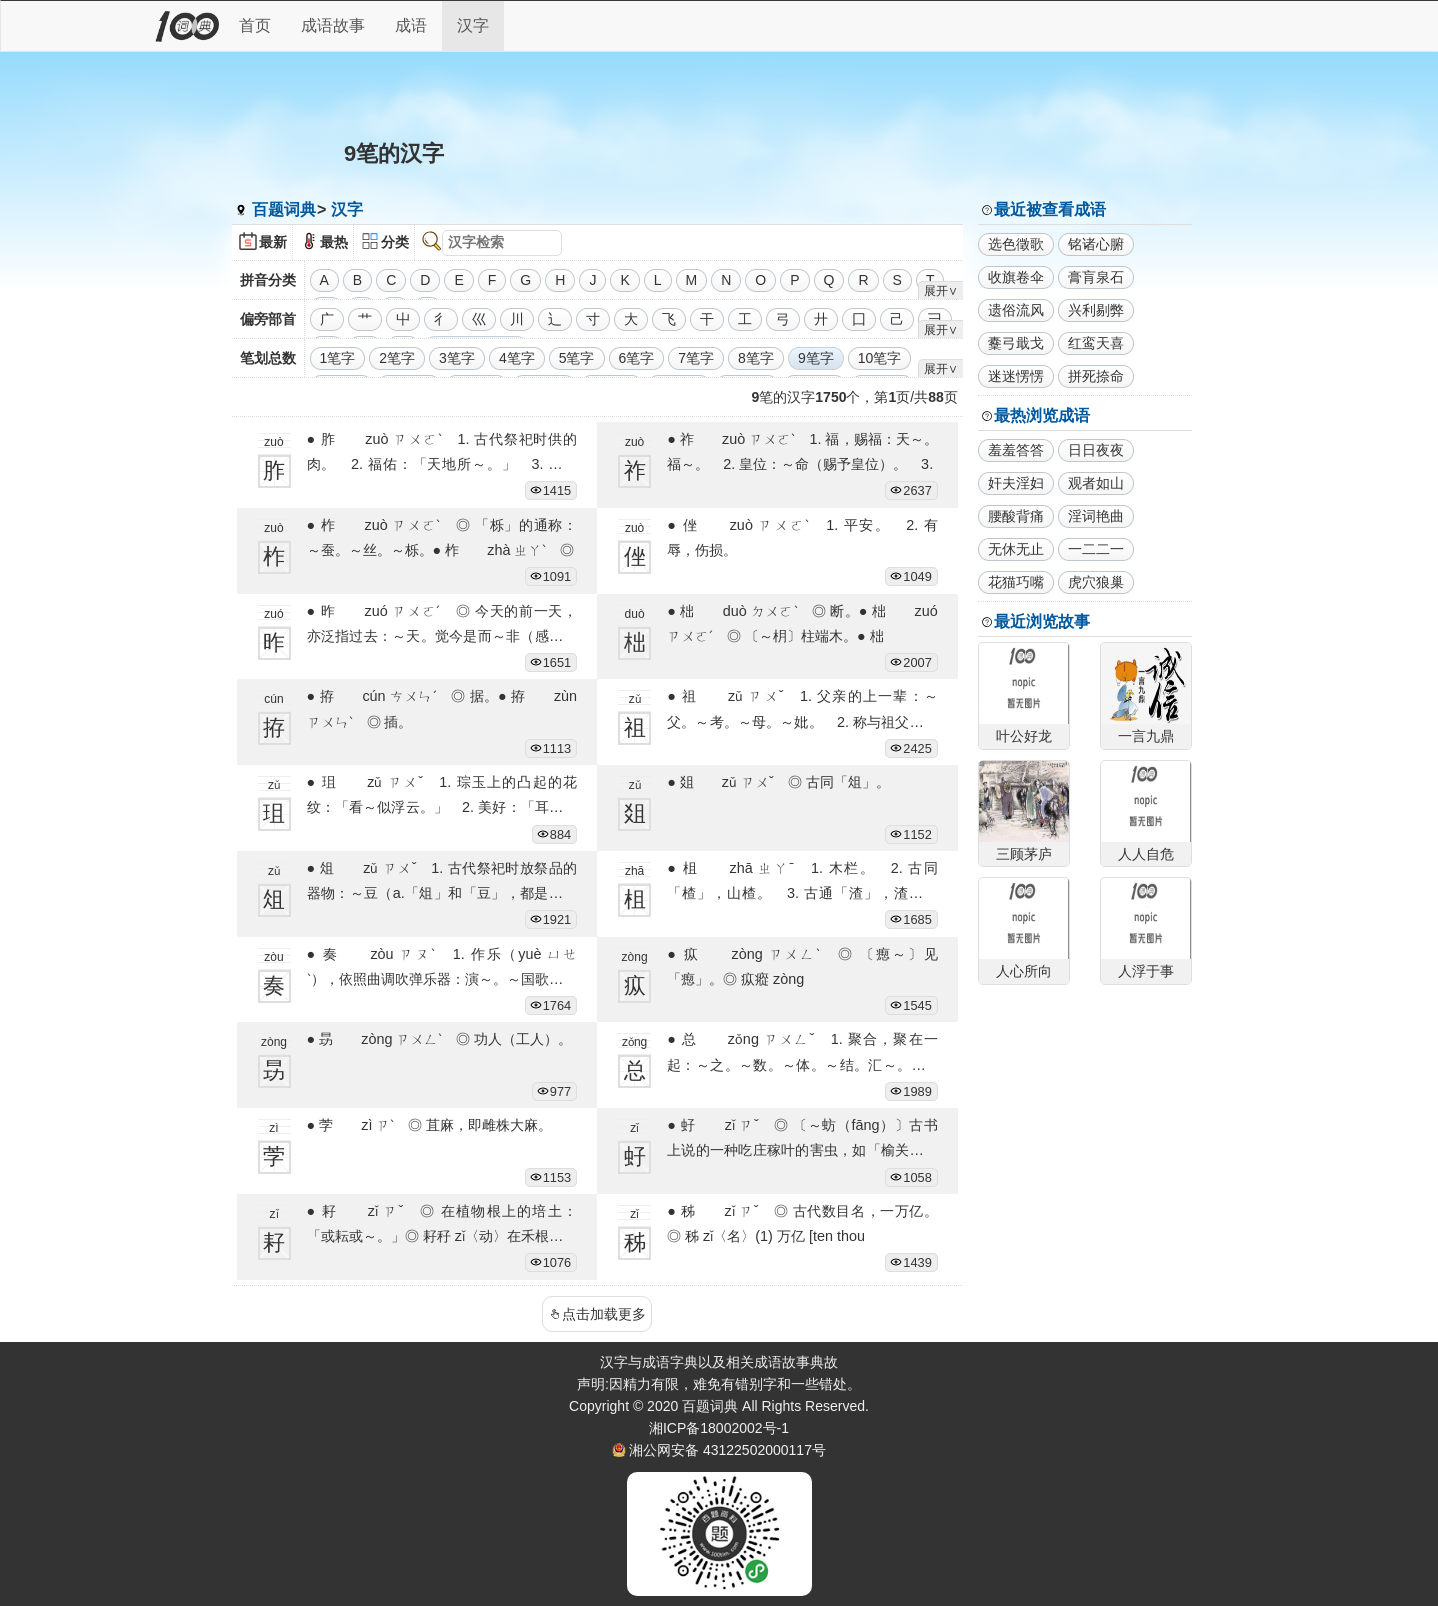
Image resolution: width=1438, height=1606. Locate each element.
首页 (255, 25)
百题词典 (284, 209)
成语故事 (333, 25)
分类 (395, 242)
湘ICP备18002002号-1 (719, 1428)
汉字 (473, 25)
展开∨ (941, 291)
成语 (411, 25)
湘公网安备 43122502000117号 (727, 1450)
